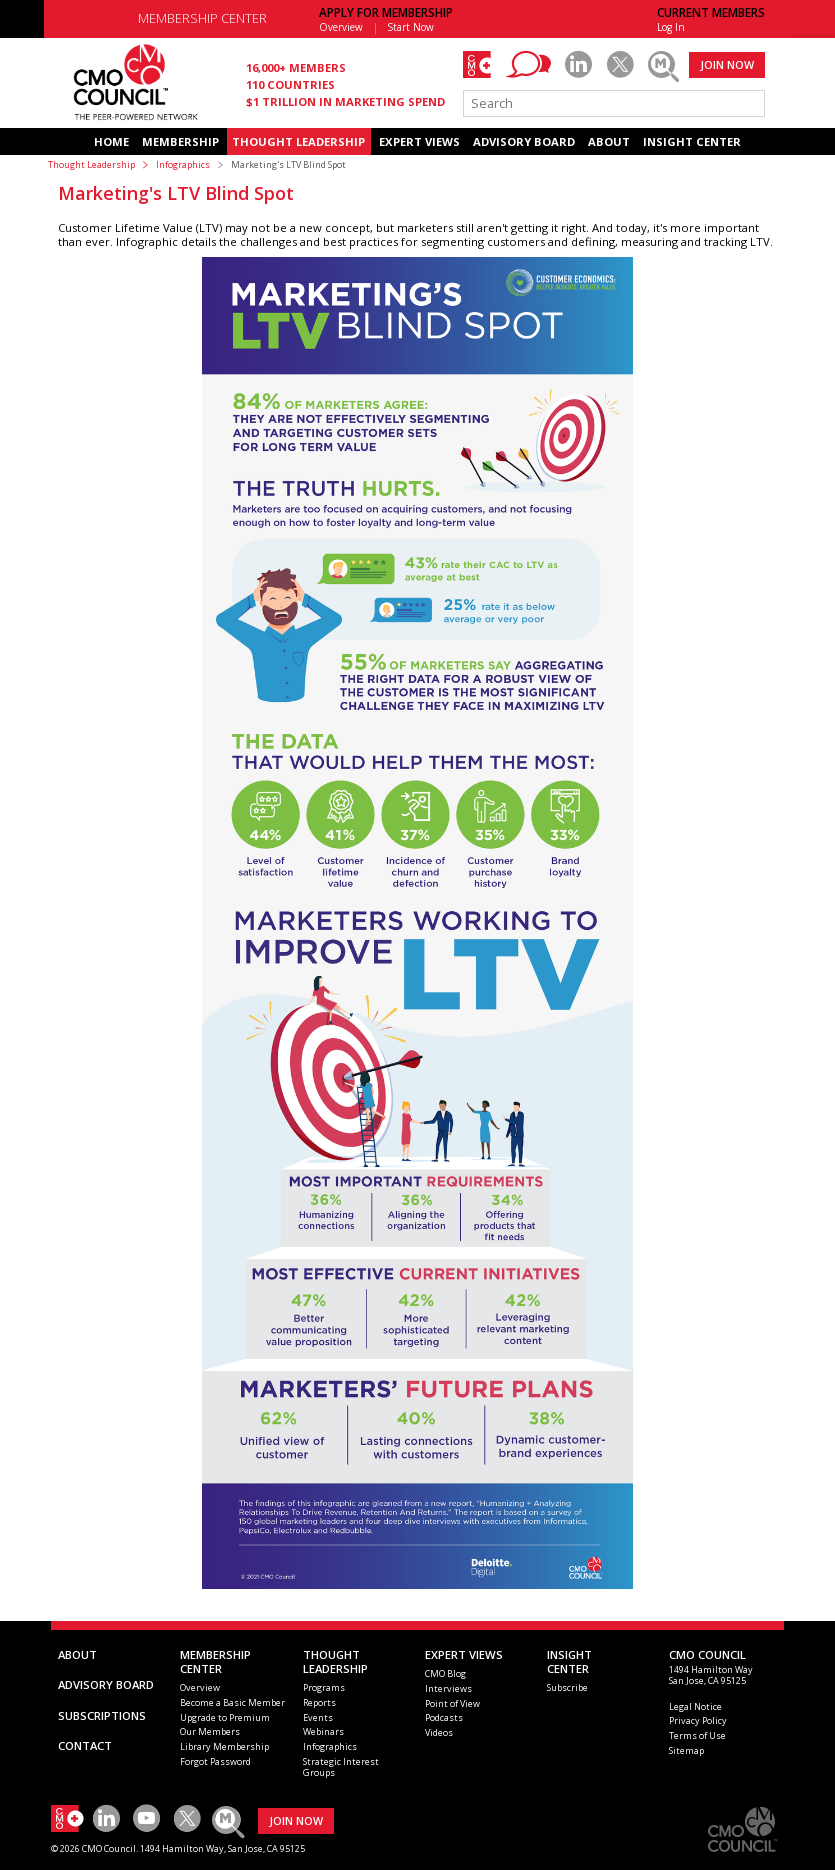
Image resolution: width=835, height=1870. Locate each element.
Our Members (210, 1731)
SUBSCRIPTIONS (102, 1715)
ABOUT (609, 141)
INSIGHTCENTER (569, 1661)
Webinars (323, 1731)
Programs (324, 1687)
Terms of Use (697, 1735)
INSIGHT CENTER (692, 141)
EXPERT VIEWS (419, 141)
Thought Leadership (91, 164)
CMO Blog (445, 1673)
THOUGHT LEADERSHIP (298, 141)
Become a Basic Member (232, 1702)
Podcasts (444, 1717)
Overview (341, 27)
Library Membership (224, 1746)
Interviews (448, 1688)
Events (318, 1717)
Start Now (411, 27)
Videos (439, 1732)
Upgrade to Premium (225, 1717)
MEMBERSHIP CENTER (202, 18)
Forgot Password (215, 1761)
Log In (671, 27)
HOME (111, 141)
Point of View (452, 1703)
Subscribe (567, 1687)
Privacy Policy (698, 1720)
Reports (319, 1702)
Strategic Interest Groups (341, 1767)
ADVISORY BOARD (524, 141)
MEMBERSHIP (180, 141)
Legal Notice (695, 1706)
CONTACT (85, 1745)
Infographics (183, 164)
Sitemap (686, 1750)
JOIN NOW (727, 64)
